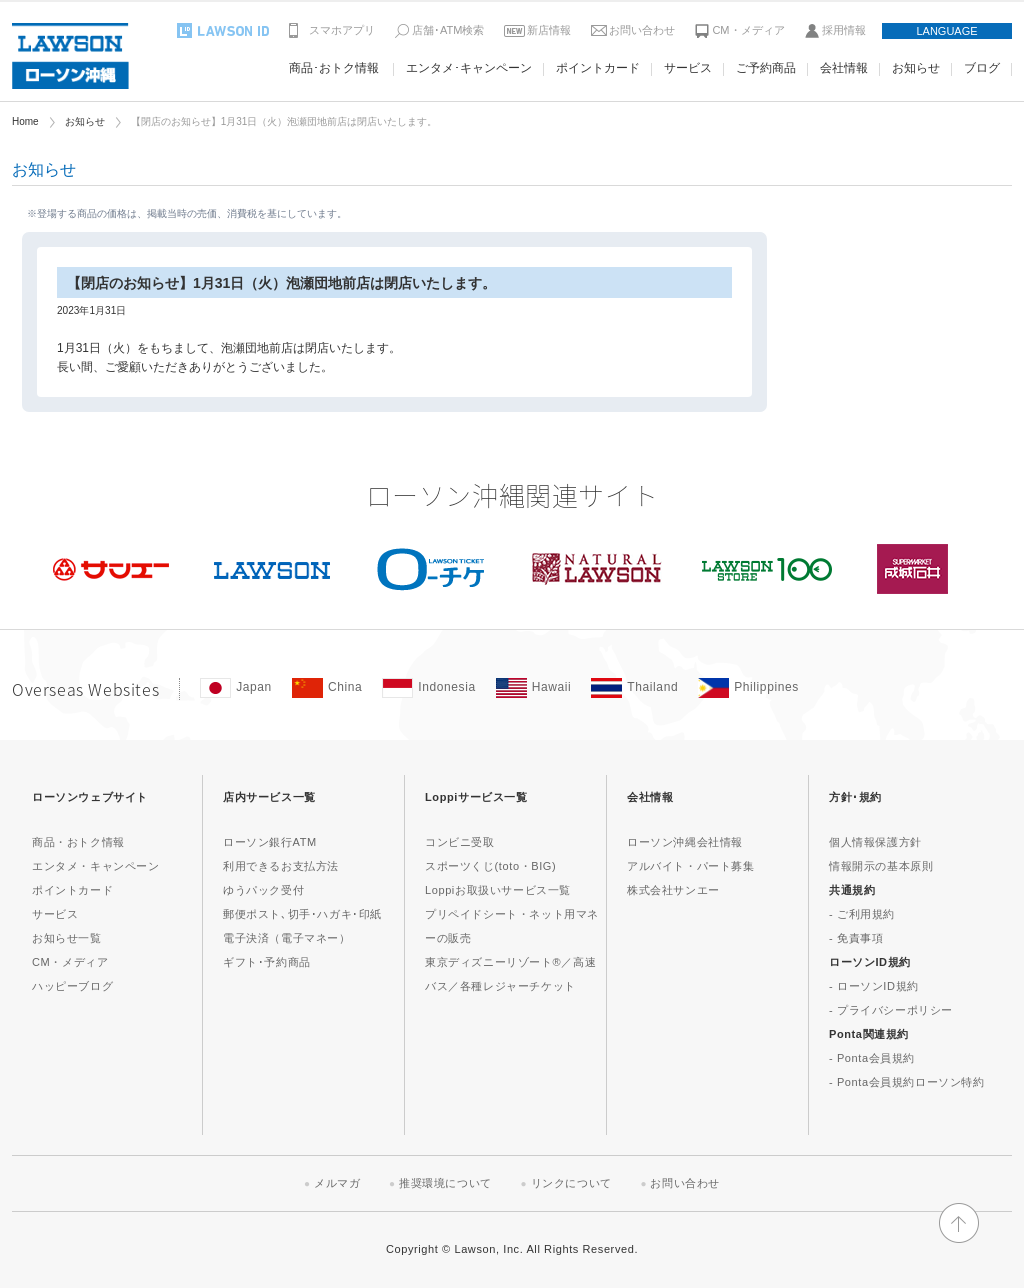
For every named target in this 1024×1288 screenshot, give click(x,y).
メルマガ (337, 1183)
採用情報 (844, 30)
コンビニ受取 (460, 842)
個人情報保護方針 (875, 842)
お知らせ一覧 (67, 938)
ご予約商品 (766, 68)
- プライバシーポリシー (891, 1010)
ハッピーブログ (72, 986)
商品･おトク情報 (334, 68)
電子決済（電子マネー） (287, 938)
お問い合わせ (642, 30)
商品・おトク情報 (78, 842)
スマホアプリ (342, 30)
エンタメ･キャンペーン (469, 68)
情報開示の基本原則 (881, 866)
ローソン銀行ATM (270, 842)
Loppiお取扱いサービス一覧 (498, 890)
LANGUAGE (946, 31)
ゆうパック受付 (263, 890)
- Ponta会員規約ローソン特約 (907, 1082)
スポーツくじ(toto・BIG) (490, 866)
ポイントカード (598, 68)
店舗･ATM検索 (448, 30)
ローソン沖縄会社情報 (685, 842)
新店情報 (549, 30)
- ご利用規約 (862, 914)
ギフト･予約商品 (267, 962)
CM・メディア (748, 30)
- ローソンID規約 (874, 986)
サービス (688, 68)
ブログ (982, 68)
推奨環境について (445, 1183)
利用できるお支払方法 (281, 866)
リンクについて (571, 1183)
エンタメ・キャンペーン (96, 866)
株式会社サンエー (673, 890)
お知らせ (916, 68)
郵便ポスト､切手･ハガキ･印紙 (302, 914)
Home (25, 121)
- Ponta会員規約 (872, 1058)
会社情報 (844, 68)
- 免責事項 (856, 938)
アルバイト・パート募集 (691, 866)
